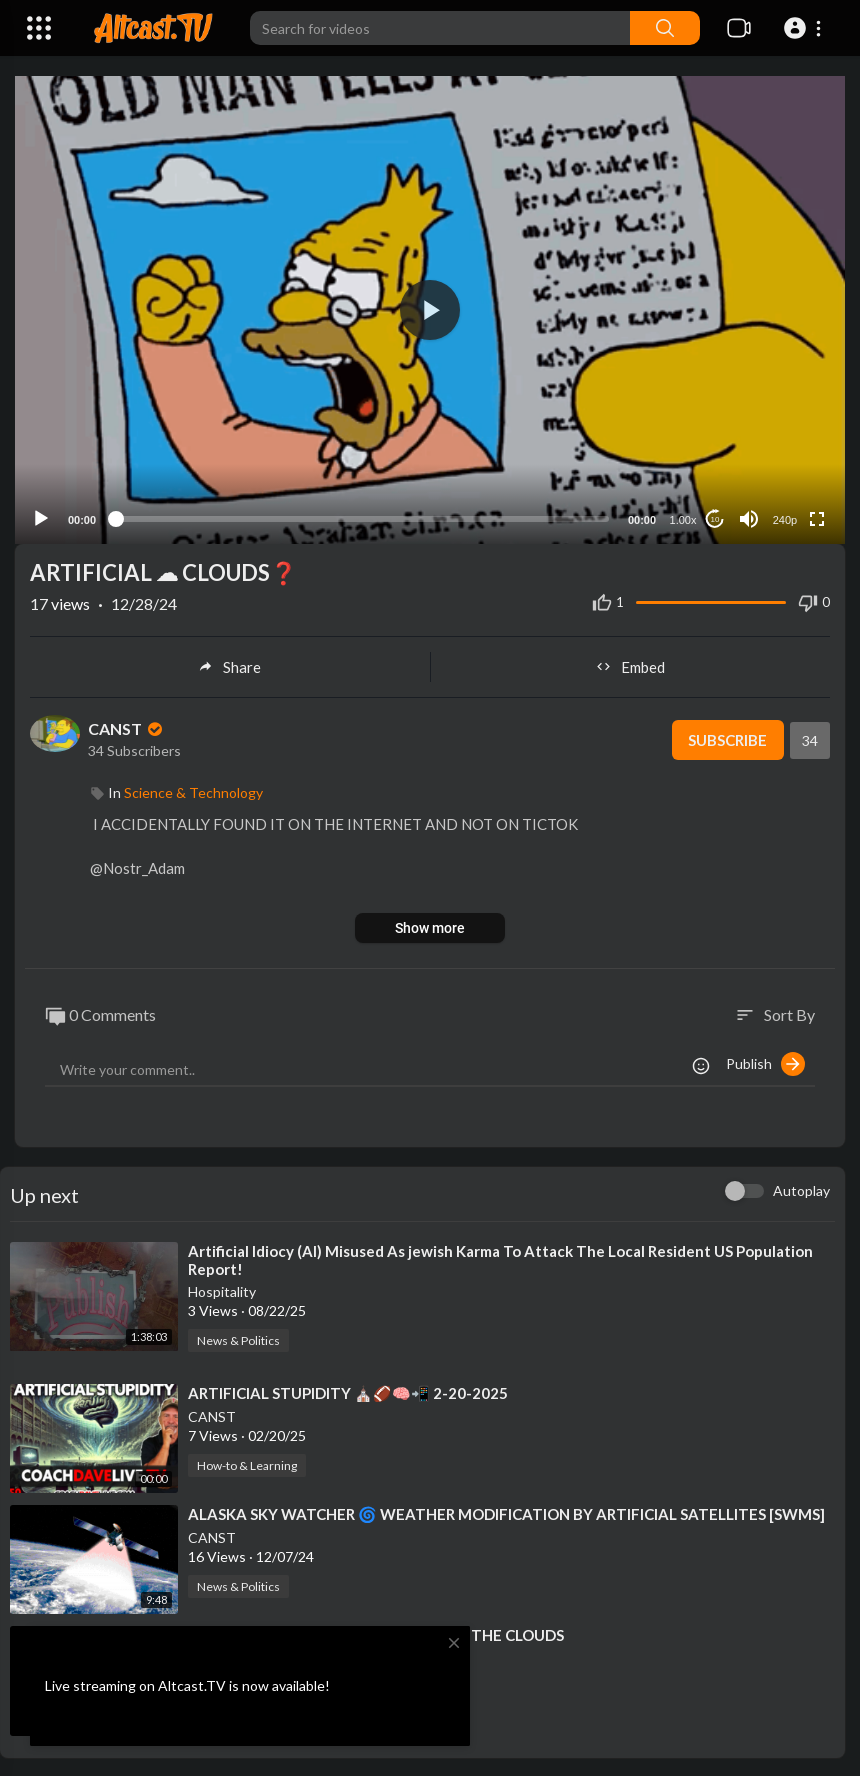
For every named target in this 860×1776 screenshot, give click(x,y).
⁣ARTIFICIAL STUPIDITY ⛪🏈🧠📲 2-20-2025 (348, 1392)
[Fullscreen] (817, 518)
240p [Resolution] (785, 519)
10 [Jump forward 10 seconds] (715, 517)
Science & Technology (193, 790)
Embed (630, 665)
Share (229, 665)
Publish (765, 1063)
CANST (127, 727)
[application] (430, 309)
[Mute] (749, 518)
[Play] (41, 518)
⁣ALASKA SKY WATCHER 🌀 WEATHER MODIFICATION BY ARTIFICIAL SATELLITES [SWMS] (506, 1513)
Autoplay (801, 1189)
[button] (805, 28)
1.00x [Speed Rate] (683, 519)
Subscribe (727, 738)
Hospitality (222, 1290)
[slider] (362, 518)
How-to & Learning (247, 1464)
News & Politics (238, 1339)
